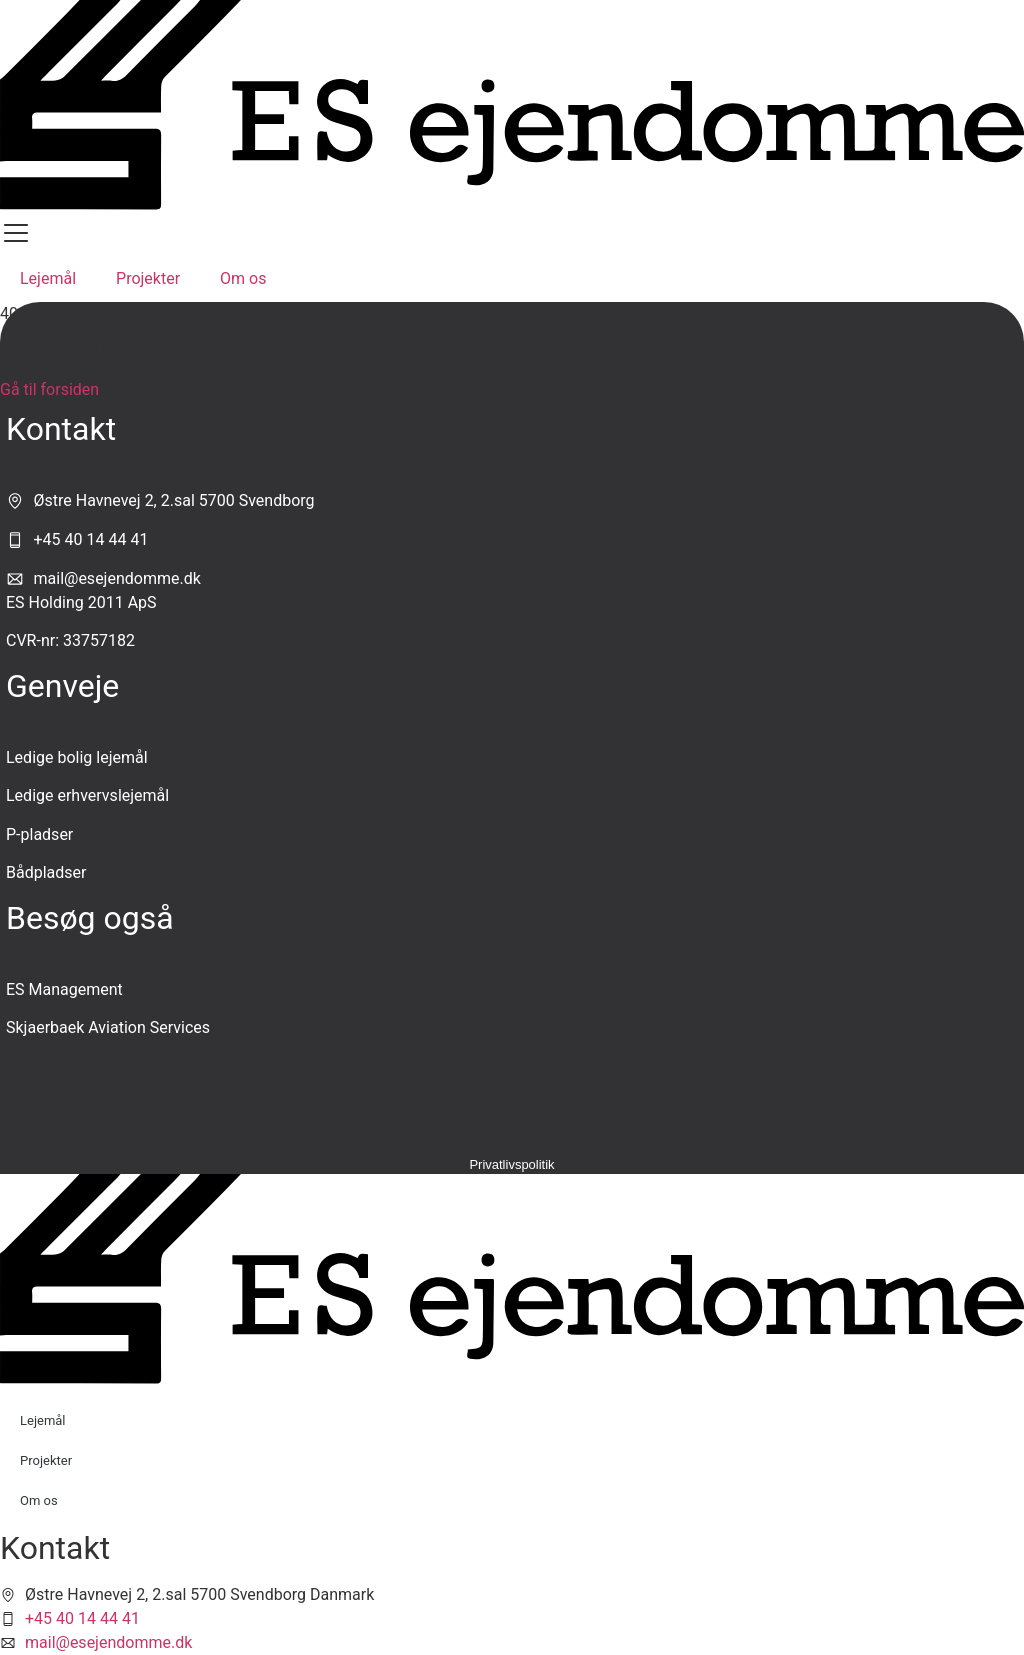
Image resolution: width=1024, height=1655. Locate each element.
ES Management (64, 989)
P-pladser (39, 834)
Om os (243, 278)
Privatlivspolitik (511, 1164)
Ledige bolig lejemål (77, 757)
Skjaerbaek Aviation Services (108, 1027)
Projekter (148, 278)
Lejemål (48, 278)
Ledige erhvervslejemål (87, 795)
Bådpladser (46, 872)
